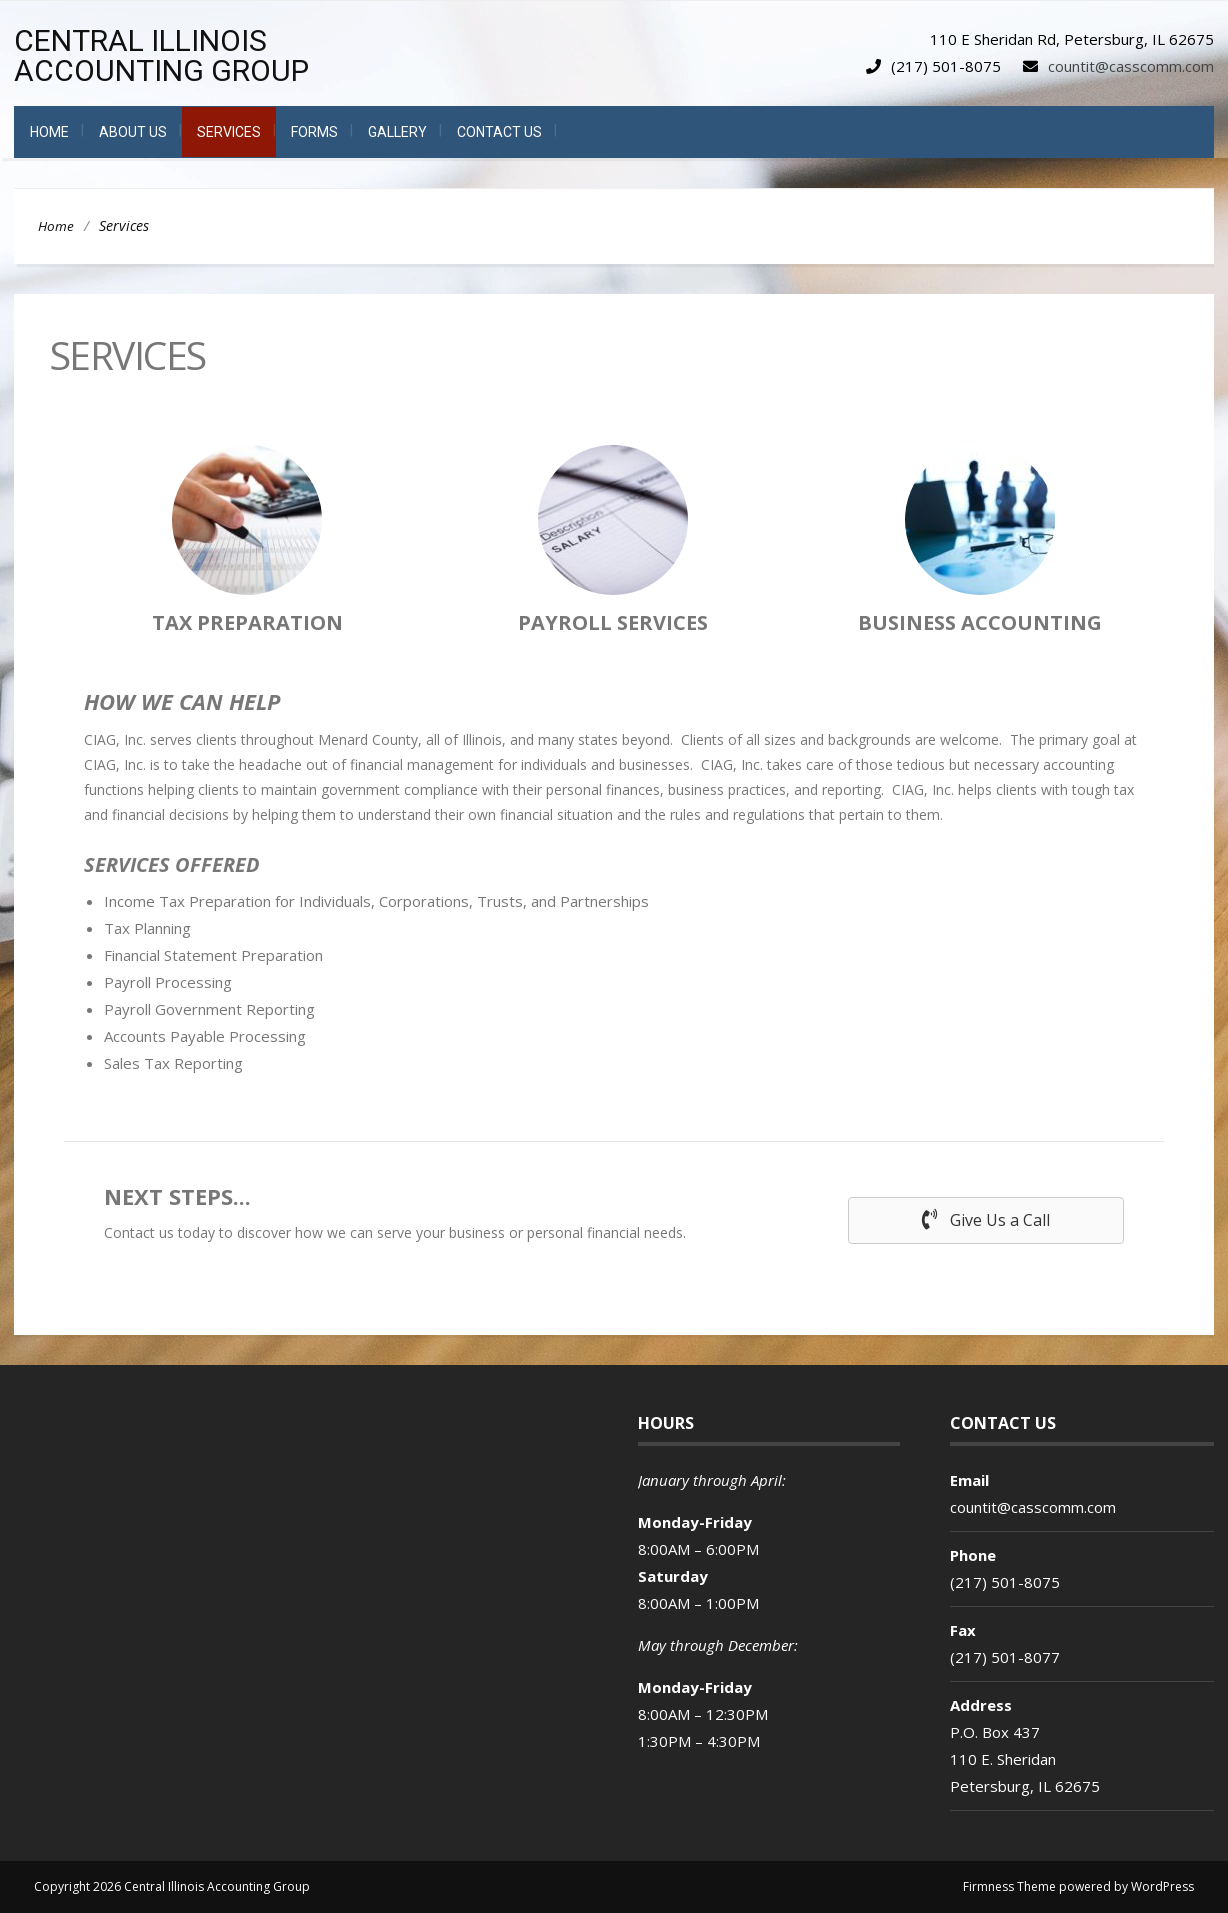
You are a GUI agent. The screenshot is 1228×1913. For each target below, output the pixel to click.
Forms (314, 132)
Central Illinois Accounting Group (161, 55)
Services (229, 132)
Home (49, 132)
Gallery (397, 132)
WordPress (1162, 1886)
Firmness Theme (1009, 1886)
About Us (133, 132)
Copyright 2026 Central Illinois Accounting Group (172, 1886)
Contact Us (499, 132)
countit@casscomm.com (1131, 66)
